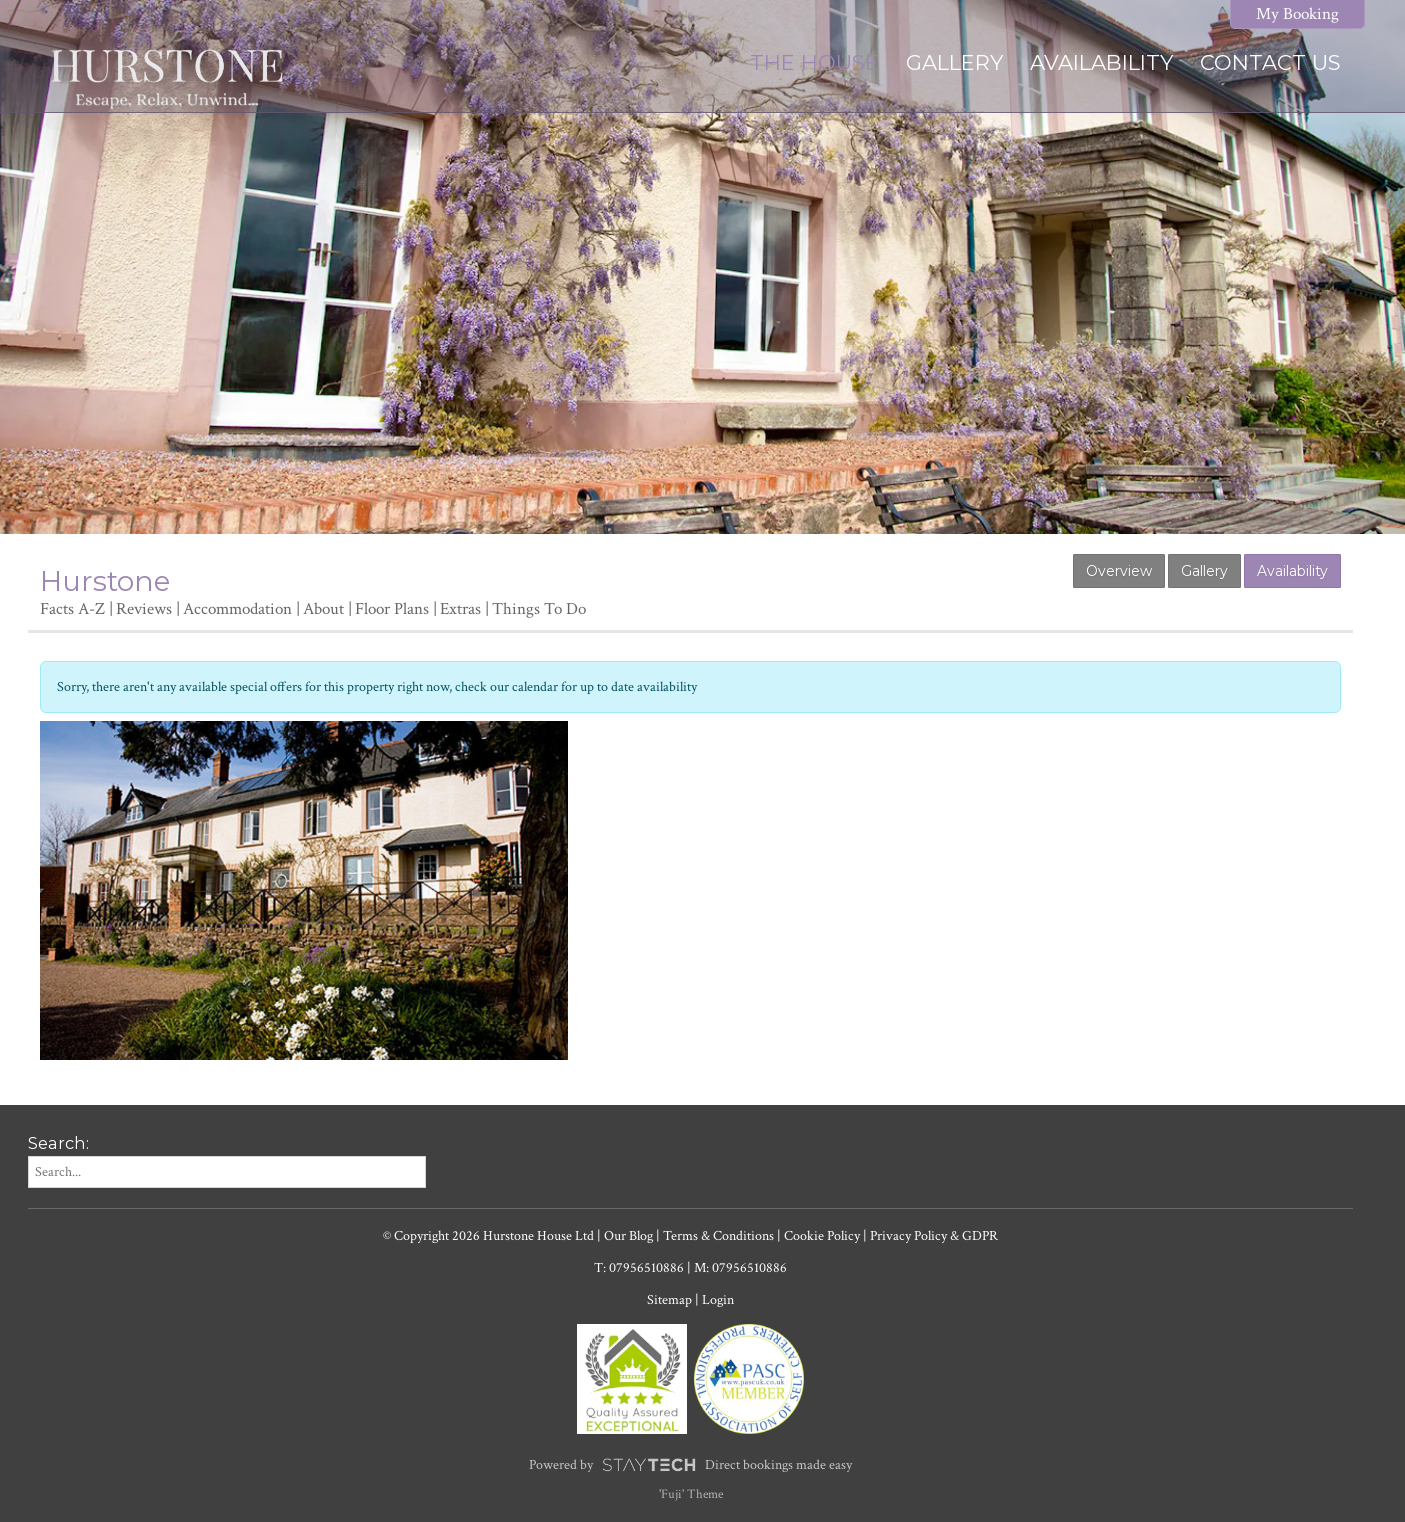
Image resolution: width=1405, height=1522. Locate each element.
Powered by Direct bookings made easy (690, 1465)
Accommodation (237, 609)
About (323, 609)
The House (814, 62)
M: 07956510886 (740, 1268)
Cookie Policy (822, 1236)
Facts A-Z (72, 609)
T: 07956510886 (639, 1268)
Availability (1101, 62)
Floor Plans (392, 609)
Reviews (144, 609)
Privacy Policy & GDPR (934, 1236)
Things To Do (539, 609)
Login (718, 1300)
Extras (460, 609)
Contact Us (1270, 62)
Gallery (954, 62)
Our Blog (628, 1236)
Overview (1119, 571)
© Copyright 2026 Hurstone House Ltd (488, 1236)
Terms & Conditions (718, 1236)
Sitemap (669, 1300)
